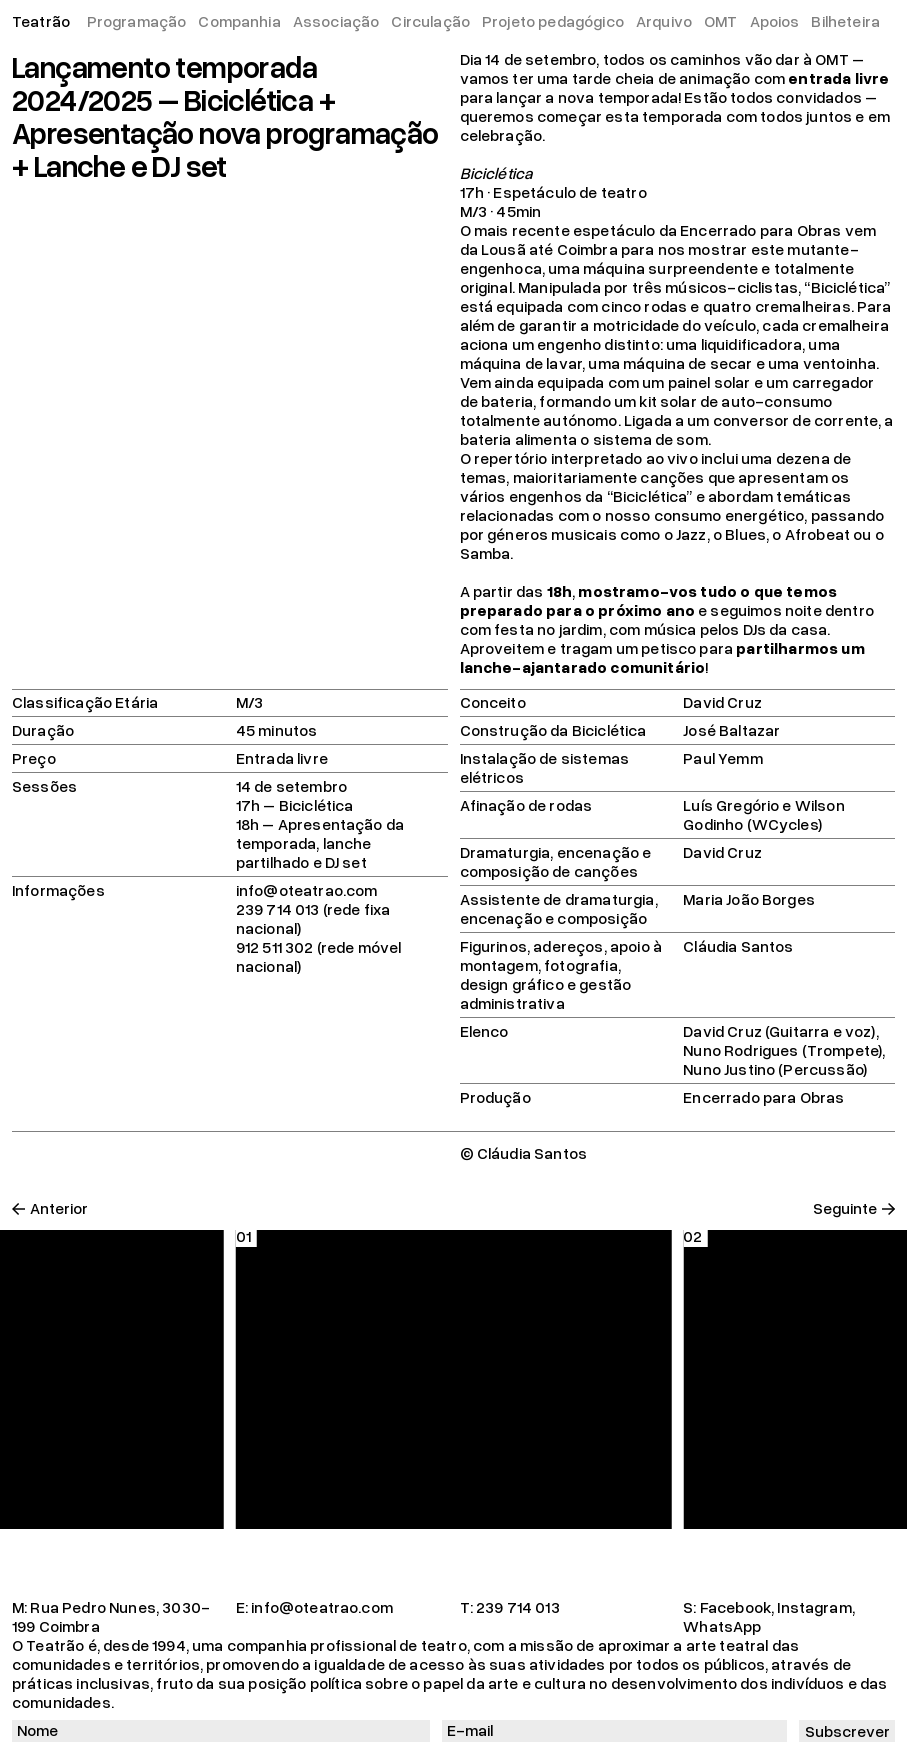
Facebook (735, 1607)
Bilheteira (845, 21)
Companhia (239, 21)
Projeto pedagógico (553, 21)
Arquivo (664, 21)
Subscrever (847, 1731)
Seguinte (845, 1208)
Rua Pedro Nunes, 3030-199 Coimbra (111, 1616)
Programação (137, 21)
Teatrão (41, 21)
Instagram (814, 1607)
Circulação (430, 21)
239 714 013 (518, 1607)
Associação (336, 21)
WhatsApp (722, 1626)
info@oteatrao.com (322, 1607)
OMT (720, 21)
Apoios (775, 21)
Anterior (59, 1208)
